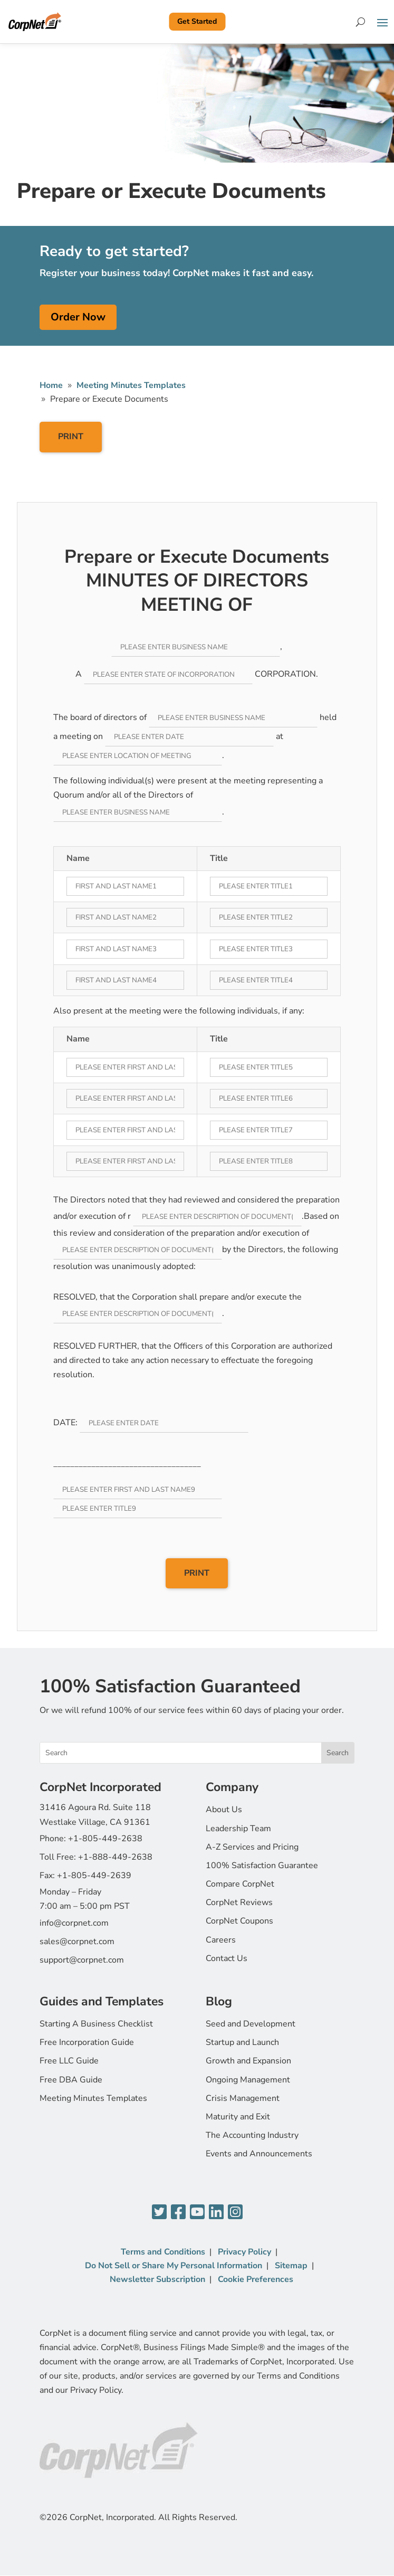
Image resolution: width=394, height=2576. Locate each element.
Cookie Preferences (255, 2279)
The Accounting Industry (252, 2135)
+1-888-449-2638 (115, 1857)
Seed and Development (250, 2024)
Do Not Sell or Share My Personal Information (173, 2265)
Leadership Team (238, 1828)
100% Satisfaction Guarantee (262, 1865)
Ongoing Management (248, 2080)
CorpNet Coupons (239, 1921)
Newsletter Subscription (157, 2279)
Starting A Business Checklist (96, 2024)
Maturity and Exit (238, 2117)
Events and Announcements (259, 2154)
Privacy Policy (244, 2252)
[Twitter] (159, 2212)
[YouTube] (197, 2212)
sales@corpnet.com (77, 1941)
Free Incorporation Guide (87, 2042)
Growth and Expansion (248, 2061)
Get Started (197, 21)
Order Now (78, 317)
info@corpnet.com (74, 1923)
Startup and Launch (242, 2042)
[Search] (360, 21)
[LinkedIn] (216, 2212)
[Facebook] (178, 2212)
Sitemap (291, 2265)
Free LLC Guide (69, 2061)
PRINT (70, 436)
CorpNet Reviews (239, 1902)
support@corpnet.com (82, 1960)
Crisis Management (243, 2098)
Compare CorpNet (240, 1884)
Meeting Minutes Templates (93, 2098)
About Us (224, 1809)
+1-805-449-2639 (94, 1875)
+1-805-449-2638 (105, 1838)
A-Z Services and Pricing (252, 1847)
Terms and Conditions (163, 2252)
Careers (221, 1940)
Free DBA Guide (71, 2080)
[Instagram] (235, 2212)
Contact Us (226, 1958)
